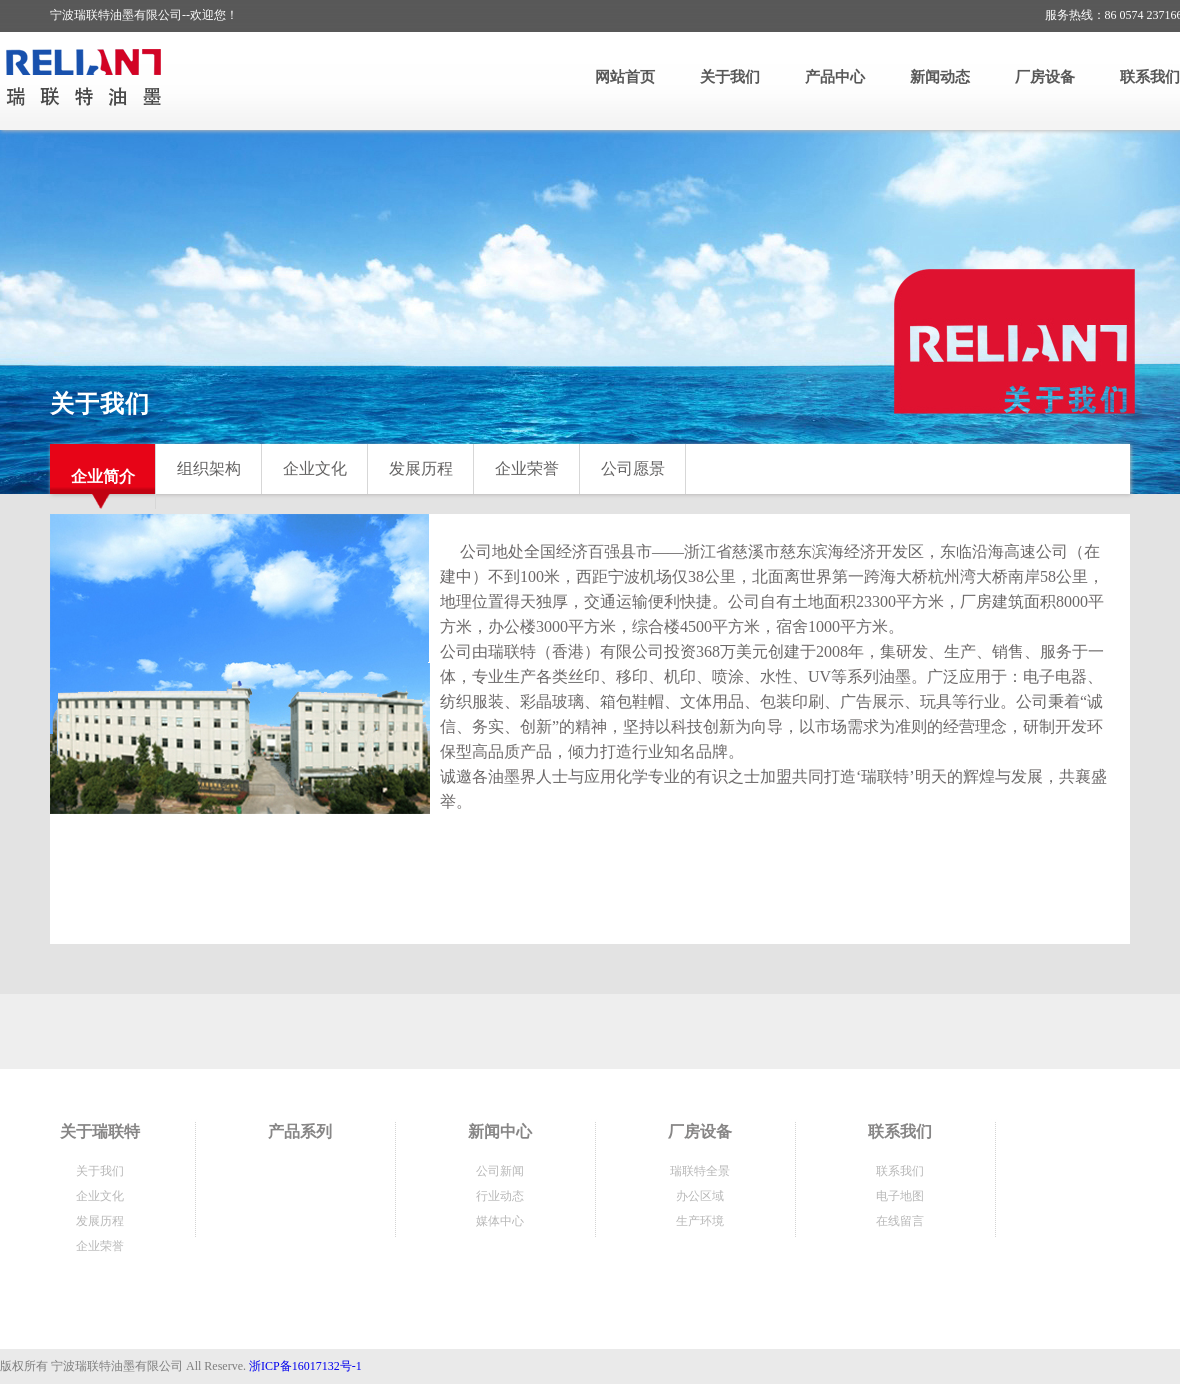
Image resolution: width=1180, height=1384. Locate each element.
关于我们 (730, 77)
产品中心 (835, 77)
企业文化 (315, 468)
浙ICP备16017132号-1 (305, 1366)
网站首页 (625, 77)
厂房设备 (1045, 77)
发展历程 (421, 468)
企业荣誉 (527, 468)
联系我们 (1150, 77)
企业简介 (103, 476)
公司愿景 (633, 468)
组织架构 (209, 468)
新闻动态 (940, 77)
